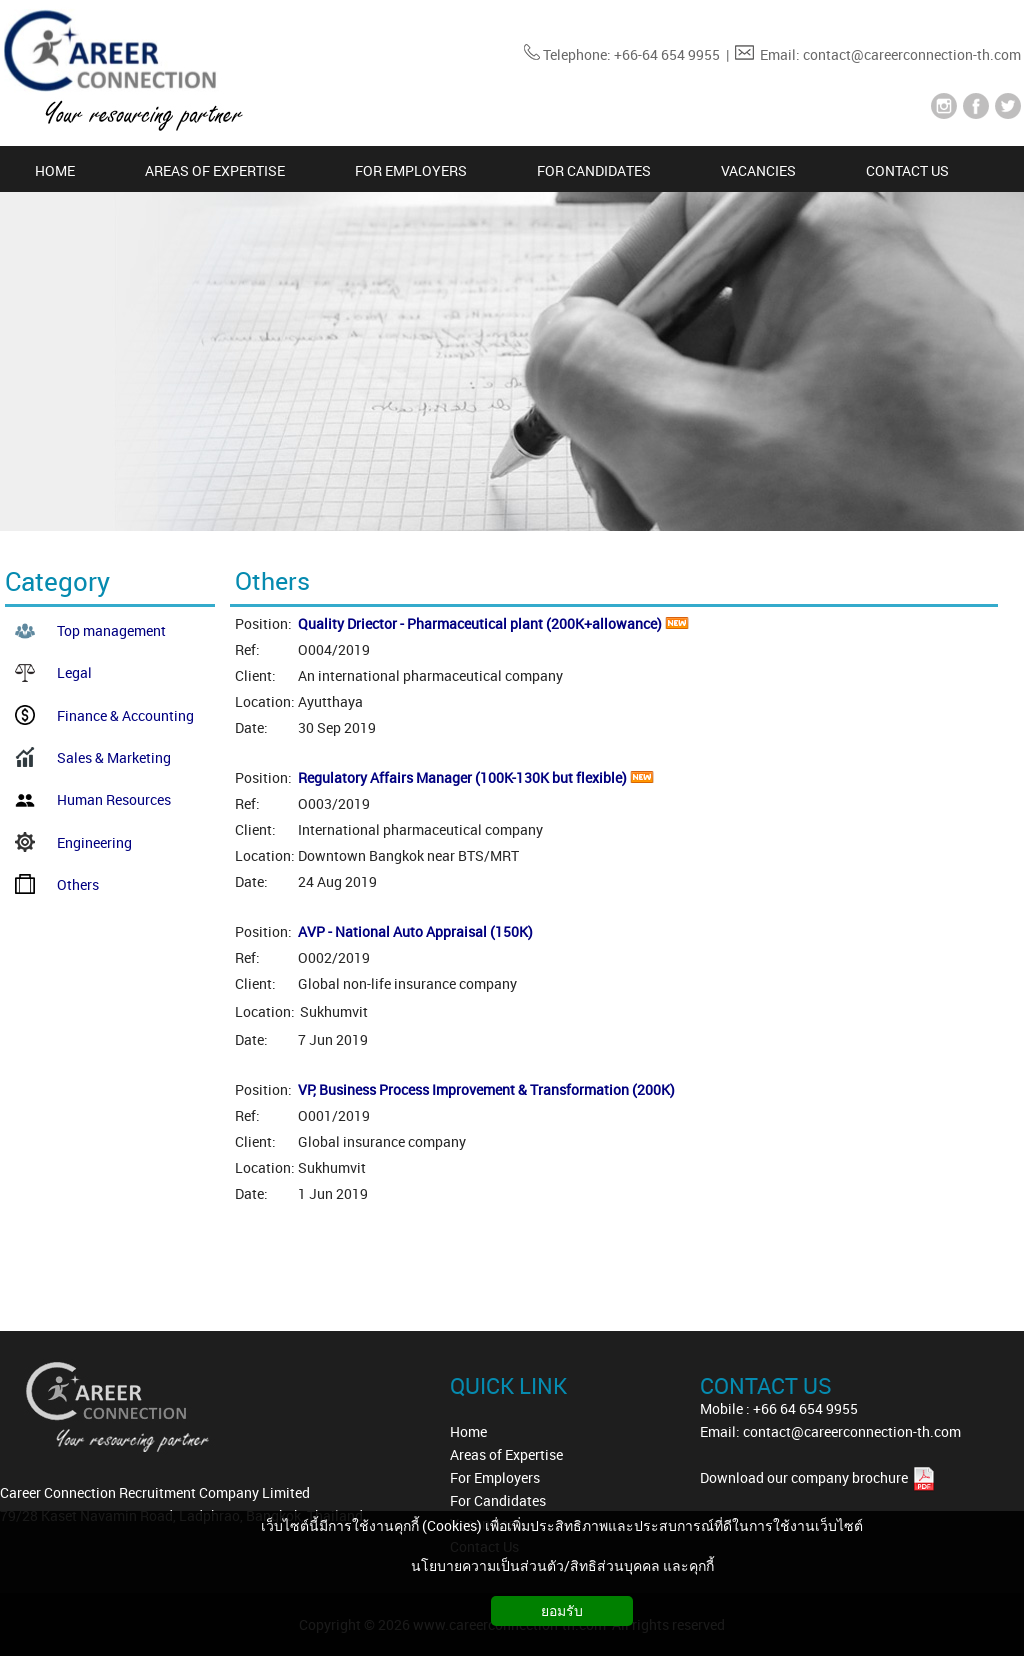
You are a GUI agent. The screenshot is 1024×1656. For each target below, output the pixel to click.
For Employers (495, 1477)
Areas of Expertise (506, 1454)
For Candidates (498, 1500)
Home (468, 1431)
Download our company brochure (805, 1477)
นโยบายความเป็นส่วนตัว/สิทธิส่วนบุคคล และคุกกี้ (562, 1565)
